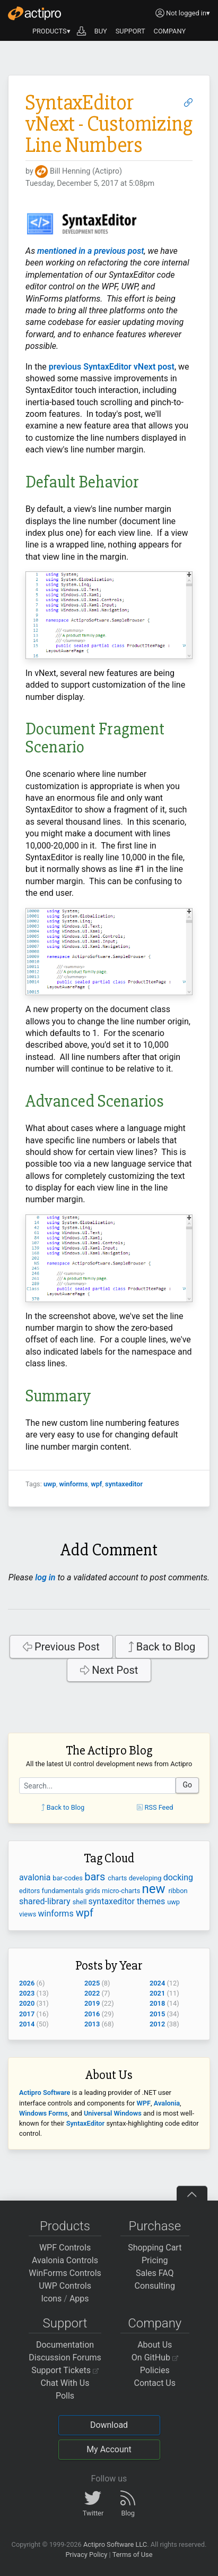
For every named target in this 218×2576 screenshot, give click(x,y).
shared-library (46, 1901)
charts (118, 1878)
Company (154, 2323)
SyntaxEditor (85, 2123)
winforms (73, 1484)
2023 (26, 1993)
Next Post (109, 1670)
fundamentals (63, 1891)
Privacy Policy (86, 2554)
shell (81, 1902)
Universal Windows (113, 2113)
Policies (155, 2370)
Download (109, 2425)
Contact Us (155, 2383)
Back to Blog (162, 1646)
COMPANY (170, 31)
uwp (49, 1484)
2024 (157, 1983)
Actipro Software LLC (115, 2544)
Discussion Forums (65, 2357)
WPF (144, 2103)
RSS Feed (155, 1807)
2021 (157, 1993)
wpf (96, 1484)
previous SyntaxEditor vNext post (112, 367)
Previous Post (61, 1646)
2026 (26, 1983)
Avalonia (167, 2103)
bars (96, 1876)
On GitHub (155, 2357)
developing (146, 1878)
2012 (157, 2024)
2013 (92, 2024)
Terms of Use (132, 2554)
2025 (92, 1983)
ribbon (177, 1891)
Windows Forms (43, 2113)
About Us (154, 2345)
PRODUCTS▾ (51, 31)
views (28, 1914)
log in (45, 1577)
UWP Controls (65, 2286)
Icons (51, 2298)
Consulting (155, 2286)
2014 (26, 2024)
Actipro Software (44, 2092)
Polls (65, 2396)
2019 (92, 2003)
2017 (26, 2014)
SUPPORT (130, 31)
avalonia (36, 1877)
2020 (26, 2003)
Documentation (65, 2345)
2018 (157, 2003)
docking (178, 1877)
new (155, 1888)
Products (65, 2226)
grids (93, 1891)
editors (30, 1891)
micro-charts (122, 1891)
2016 (92, 2014)
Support (65, 2323)
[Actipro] (34, 13)
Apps (79, 2298)
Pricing (155, 2260)
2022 (92, 1993)
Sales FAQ (155, 2273)
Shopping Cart (154, 2248)
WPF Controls (65, 2248)
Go (187, 1785)
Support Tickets (65, 2370)
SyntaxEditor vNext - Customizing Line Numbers (109, 124)
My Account (109, 2449)
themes (152, 1901)
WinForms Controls (65, 2273)
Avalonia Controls (65, 2260)
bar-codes (68, 1878)
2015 (157, 2014)
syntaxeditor (124, 1484)
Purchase (154, 2226)
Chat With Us (65, 2383)
